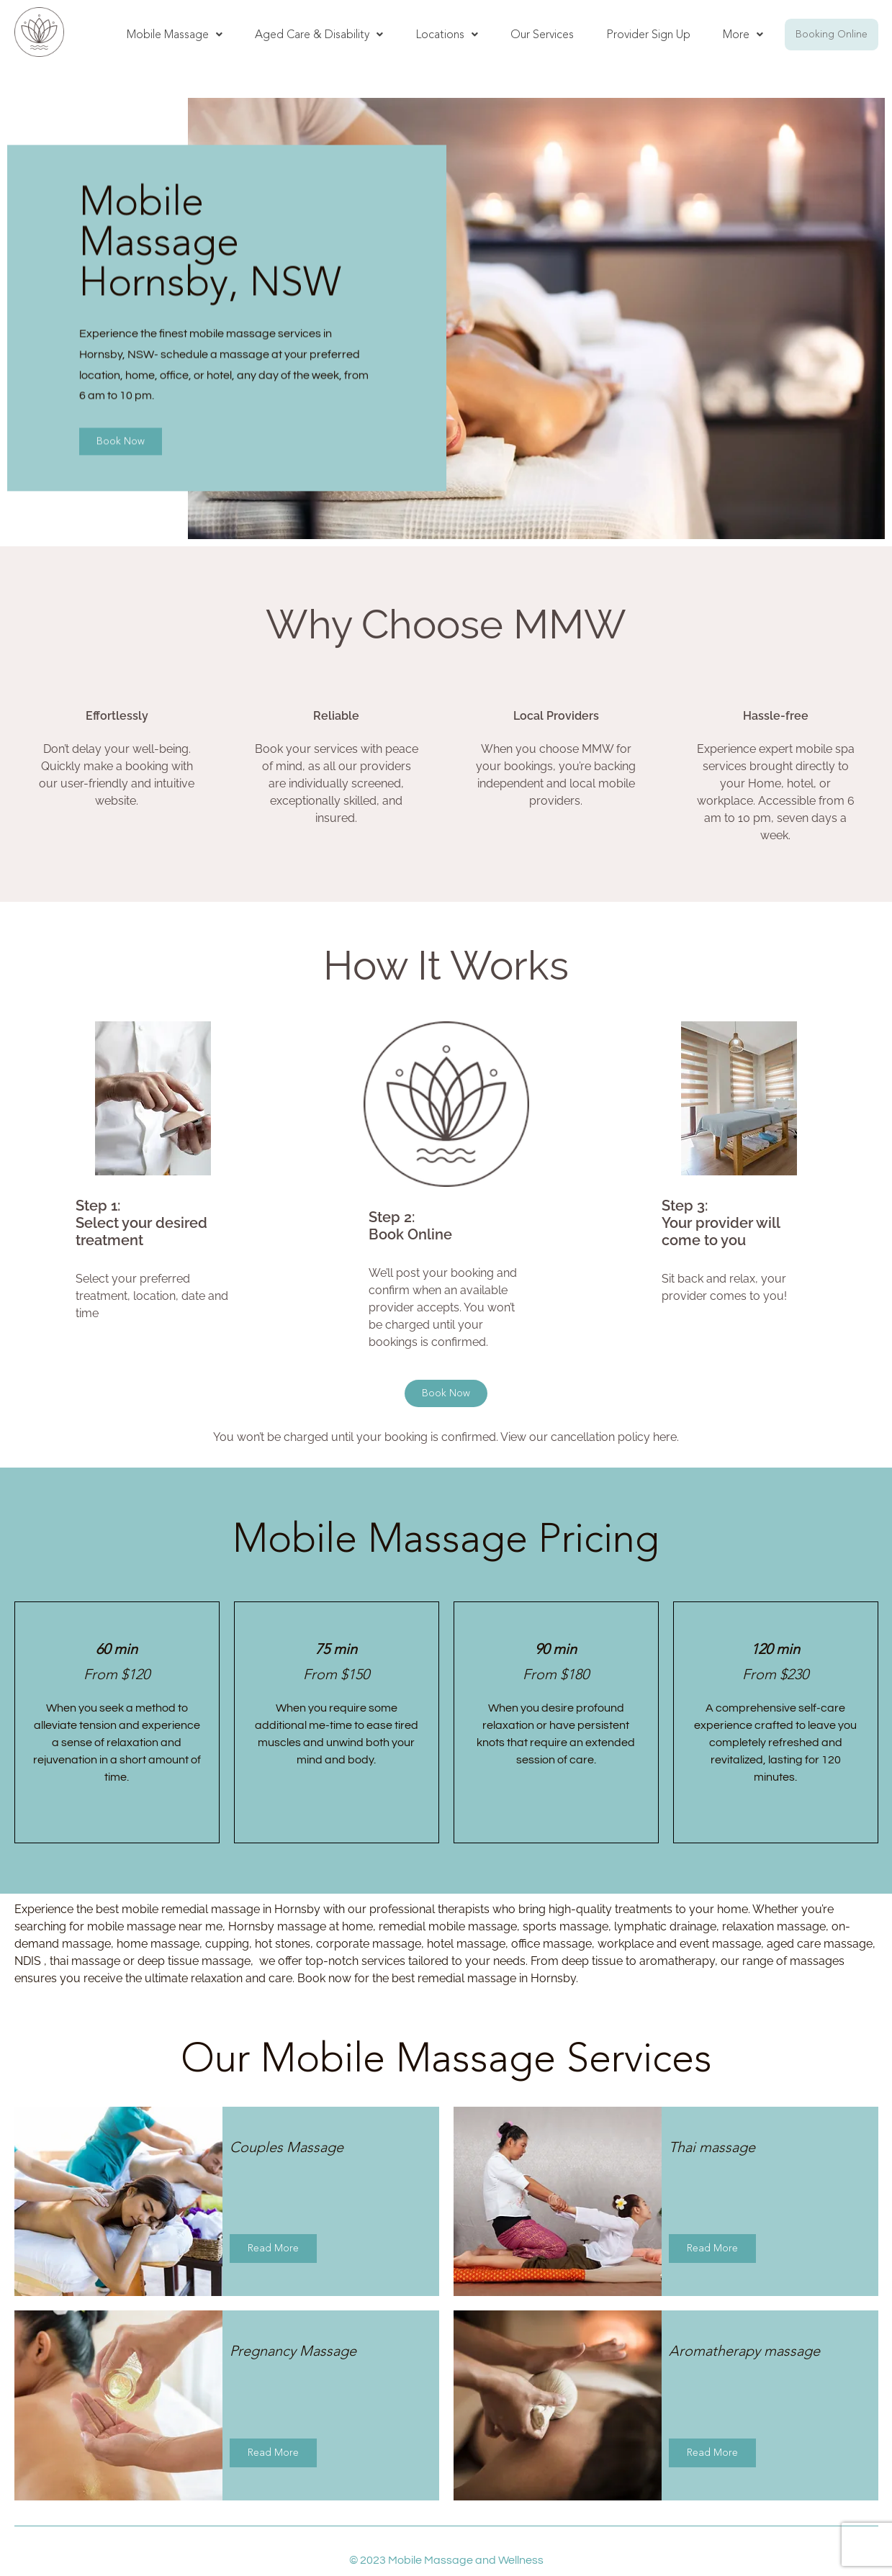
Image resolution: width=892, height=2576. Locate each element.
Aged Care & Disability (319, 34)
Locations (446, 34)
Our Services (542, 34)
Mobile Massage (174, 34)
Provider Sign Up (648, 34)
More (743, 34)
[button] (174, 34)
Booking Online (832, 34)
